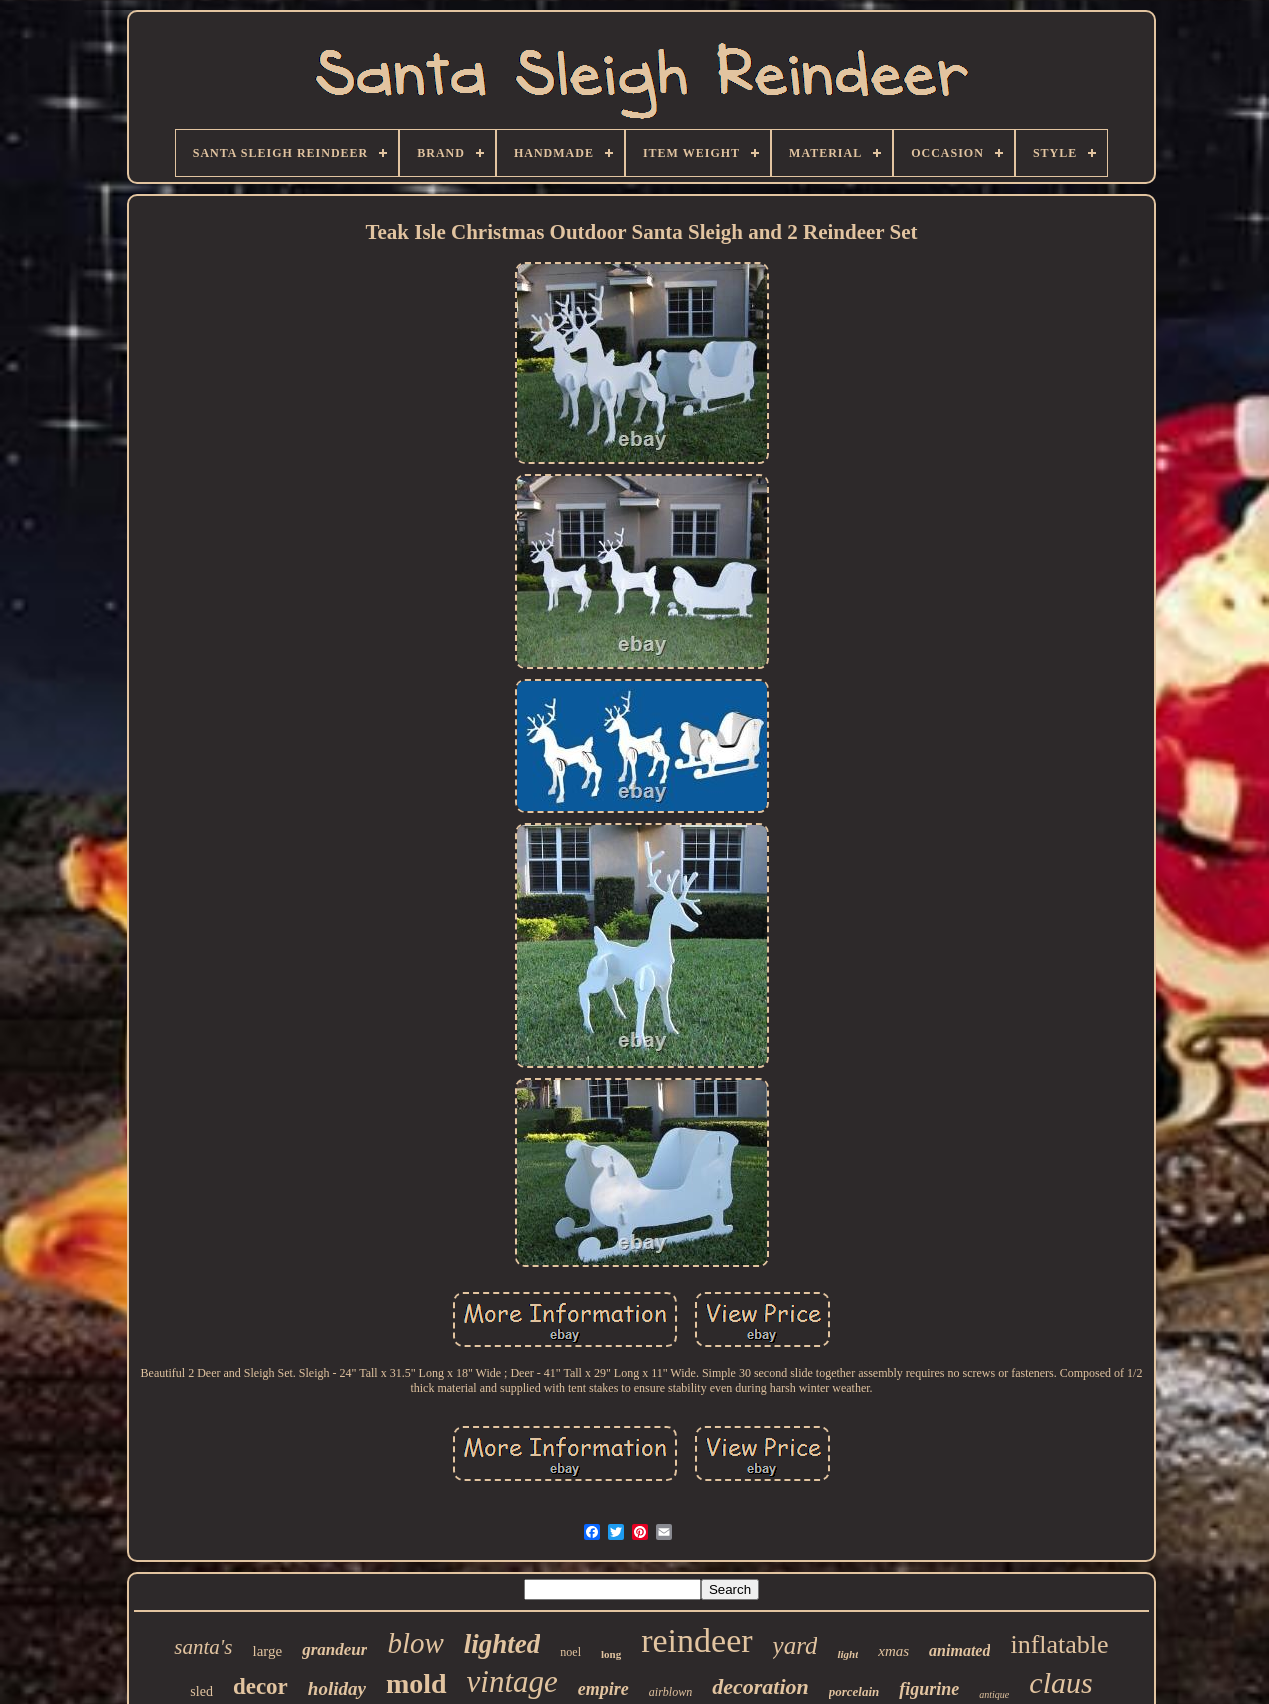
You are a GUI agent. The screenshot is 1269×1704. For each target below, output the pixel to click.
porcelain (854, 1691)
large (268, 1651)
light (847, 1654)
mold (416, 1683)
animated (959, 1650)
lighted (502, 1644)
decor (260, 1686)
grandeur (334, 1649)
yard (795, 1645)
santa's (203, 1647)
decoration (760, 1686)
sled (201, 1691)
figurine (929, 1689)
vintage (512, 1681)
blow (415, 1643)
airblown (670, 1692)
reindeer (696, 1640)
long (611, 1654)
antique (994, 1694)
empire (603, 1689)
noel (570, 1652)
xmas (893, 1651)
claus (1060, 1682)
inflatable (1059, 1644)
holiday (337, 1688)
